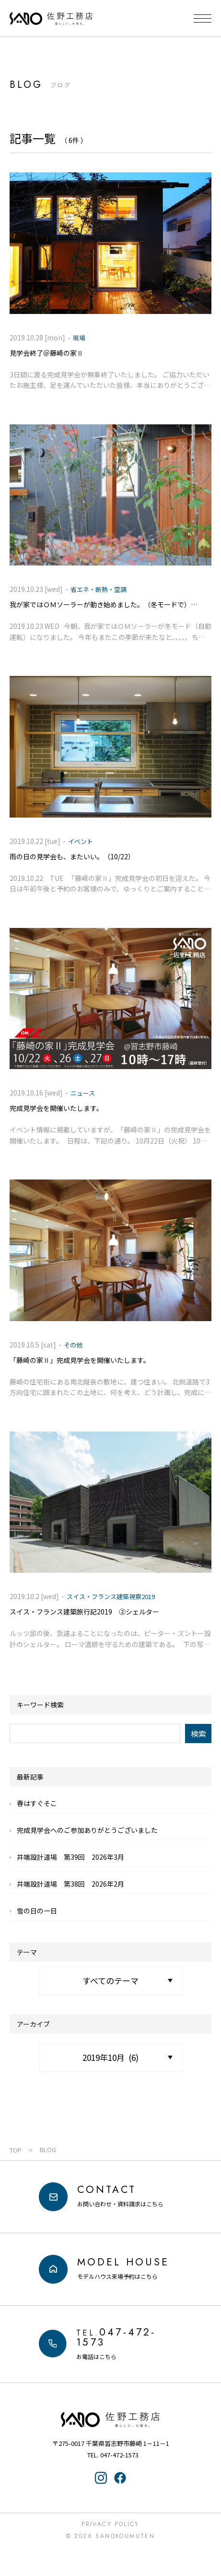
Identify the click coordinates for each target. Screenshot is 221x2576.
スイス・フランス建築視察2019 (111, 1596)
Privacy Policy (110, 2524)
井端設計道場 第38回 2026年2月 (70, 1884)
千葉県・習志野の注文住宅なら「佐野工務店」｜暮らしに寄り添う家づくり (51, 18)
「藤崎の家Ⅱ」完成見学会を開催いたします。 (80, 1360)
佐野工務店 (111, 2419)
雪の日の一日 (37, 1910)
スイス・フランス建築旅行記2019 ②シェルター (84, 1611)
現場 (79, 338)
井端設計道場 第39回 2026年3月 (70, 1857)
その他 (73, 1345)
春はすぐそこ (37, 1803)
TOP (16, 2150)
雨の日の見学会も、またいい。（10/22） (72, 856)
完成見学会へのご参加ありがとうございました (87, 1830)
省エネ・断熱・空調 (98, 589)
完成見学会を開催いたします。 (56, 1108)
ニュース (82, 1093)
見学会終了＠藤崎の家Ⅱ (46, 353)
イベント (80, 841)
